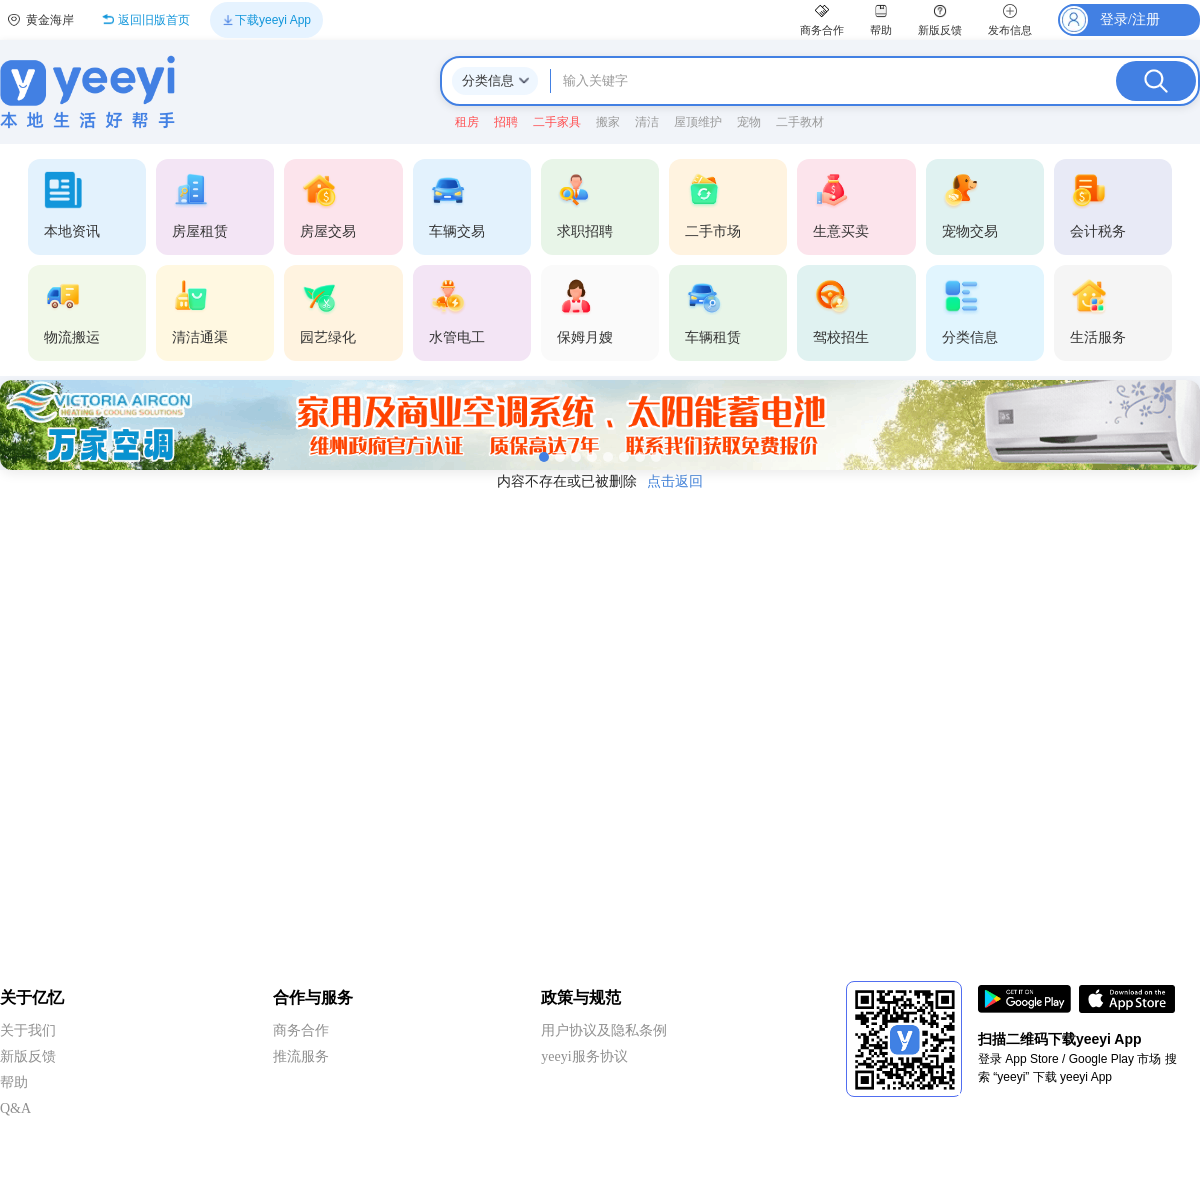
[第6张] (624, 457)
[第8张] (656, 457)
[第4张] (592, 457)
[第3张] (576, 457)
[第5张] (608, 457)
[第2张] (560, 457)
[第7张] (640, 457)
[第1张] (544, 457)
